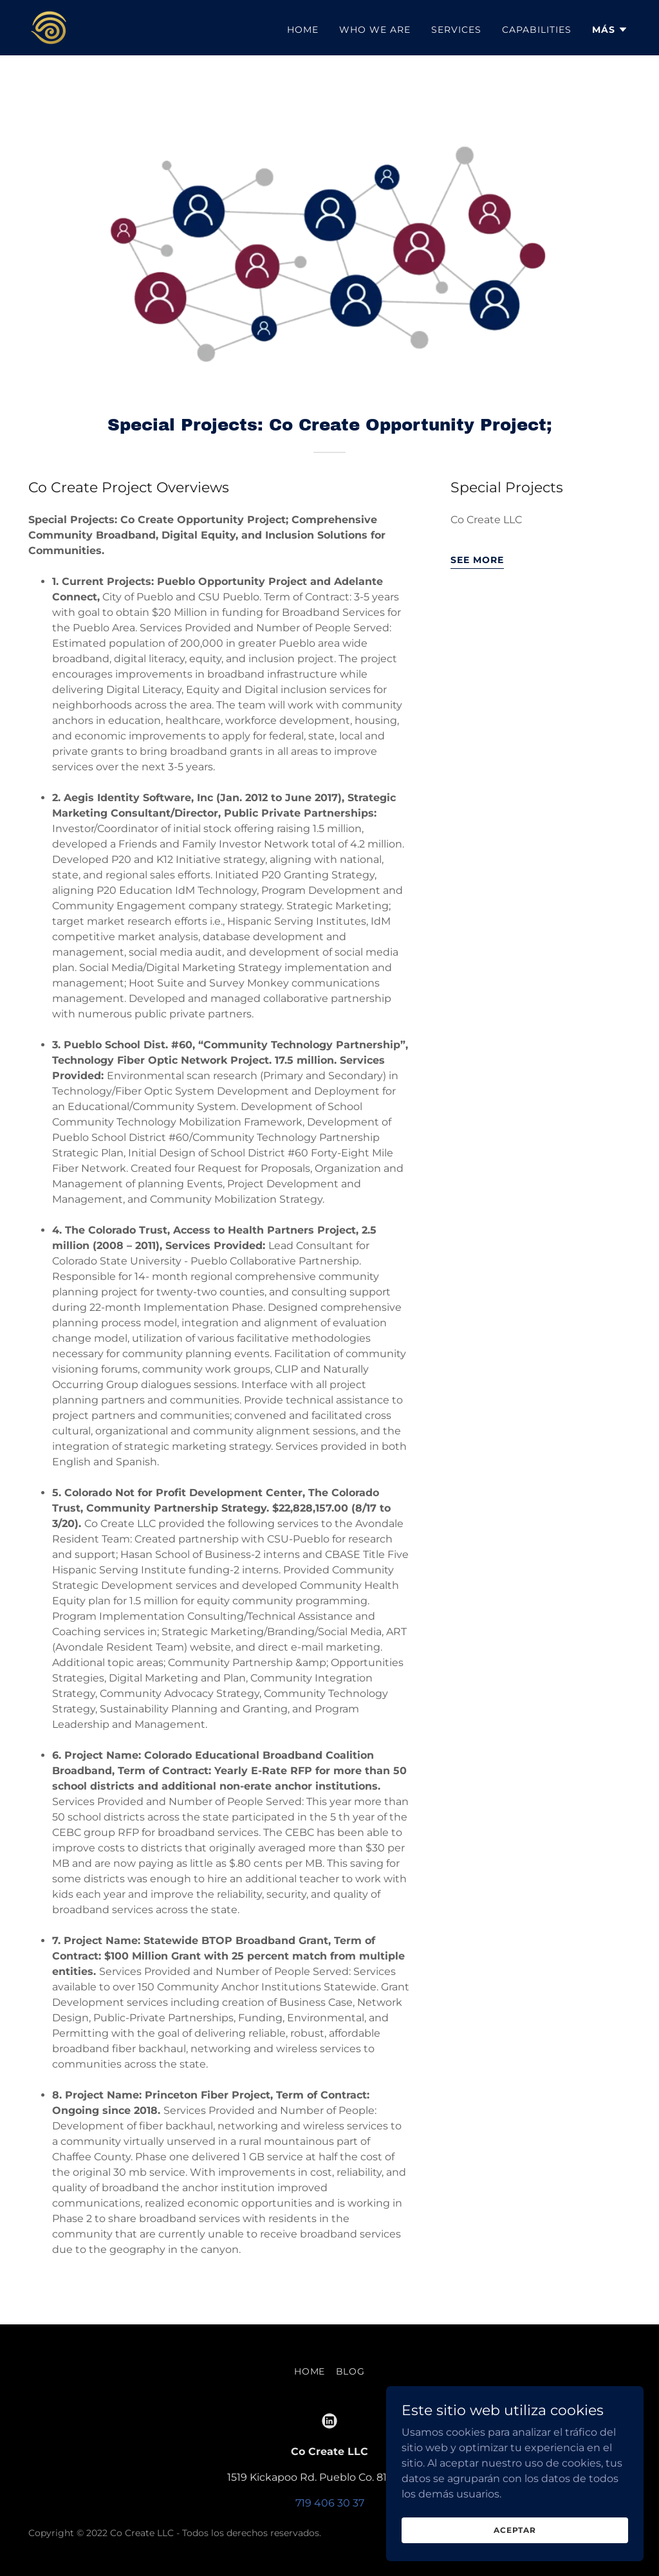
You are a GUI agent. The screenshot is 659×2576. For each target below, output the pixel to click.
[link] (49, 27)
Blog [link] (351, 2371)
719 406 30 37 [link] (329, 2503)
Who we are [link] (375, 29)
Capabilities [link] (536, 29)
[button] (610, 29)
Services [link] (456, 29)
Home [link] (303, 29)
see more (477, 560)
